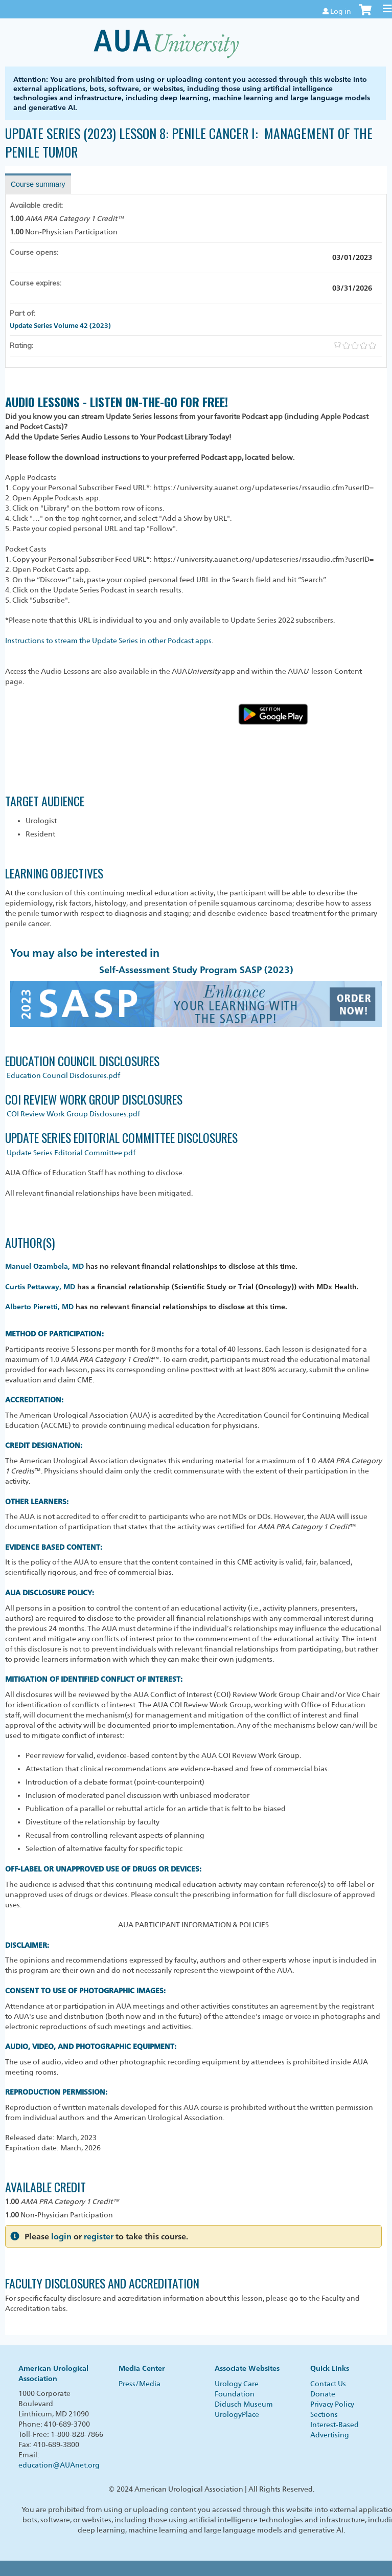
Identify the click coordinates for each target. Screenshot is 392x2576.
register (98, 2236)
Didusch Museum (244, 2404)
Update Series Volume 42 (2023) (60, 325)
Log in (340, 11)
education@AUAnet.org (59, 2465)
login (61, 2236)
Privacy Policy (332, 2404)
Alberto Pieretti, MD (39, 1306)
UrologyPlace (237, 2414)
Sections (324, 2414)
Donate (322, 2394)
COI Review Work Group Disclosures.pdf (73, 1114)
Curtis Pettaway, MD (40, 1286)
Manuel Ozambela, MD (44, 1266)
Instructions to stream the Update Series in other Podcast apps (108, 640)
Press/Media (139, 2384)
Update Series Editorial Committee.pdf (71, 1153)
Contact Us (328, 2384)
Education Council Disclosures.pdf (63, 1075)
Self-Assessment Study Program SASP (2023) (196, 969)
